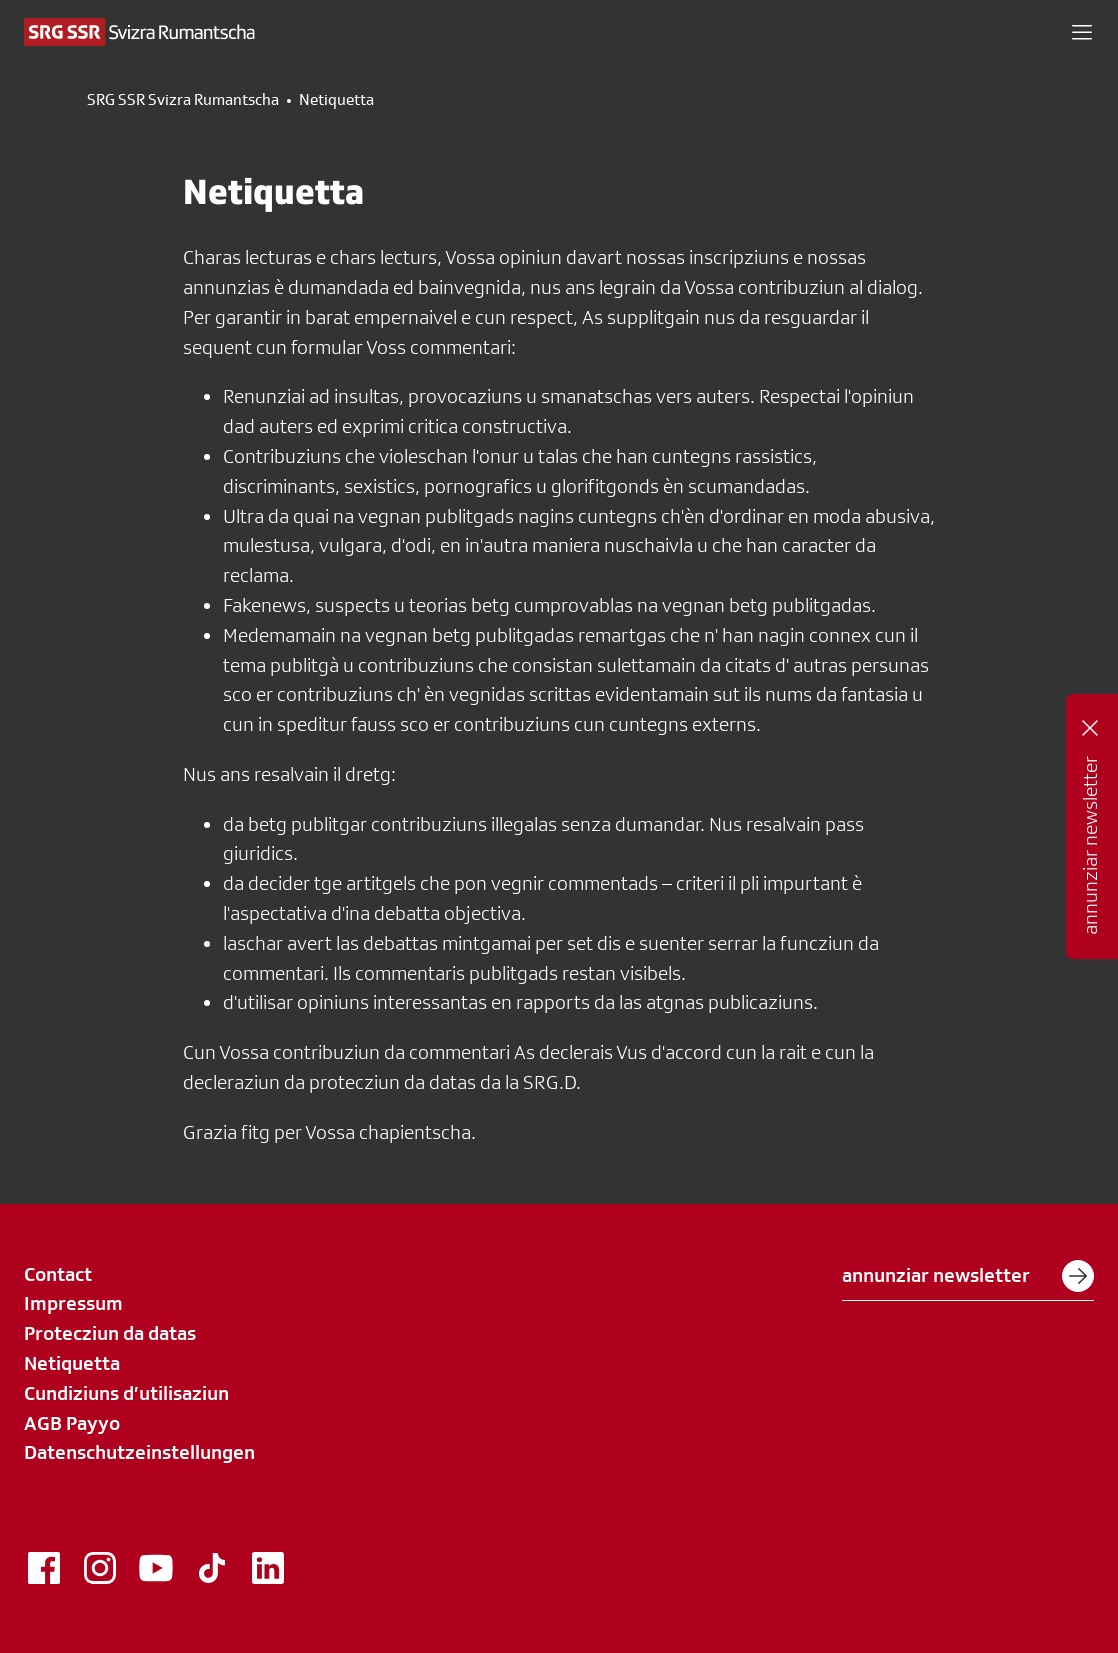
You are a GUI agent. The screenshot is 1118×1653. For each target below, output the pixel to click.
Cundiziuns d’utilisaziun (126, 1393)
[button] (1082, 32)
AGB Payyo (72, 1423)
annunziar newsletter (968, 1276)
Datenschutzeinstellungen (139, 1452)
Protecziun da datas (110, 1333)
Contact (58, 1274)
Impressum (73, 1303)
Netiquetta (72, 1363)
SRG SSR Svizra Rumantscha (183, 100)
